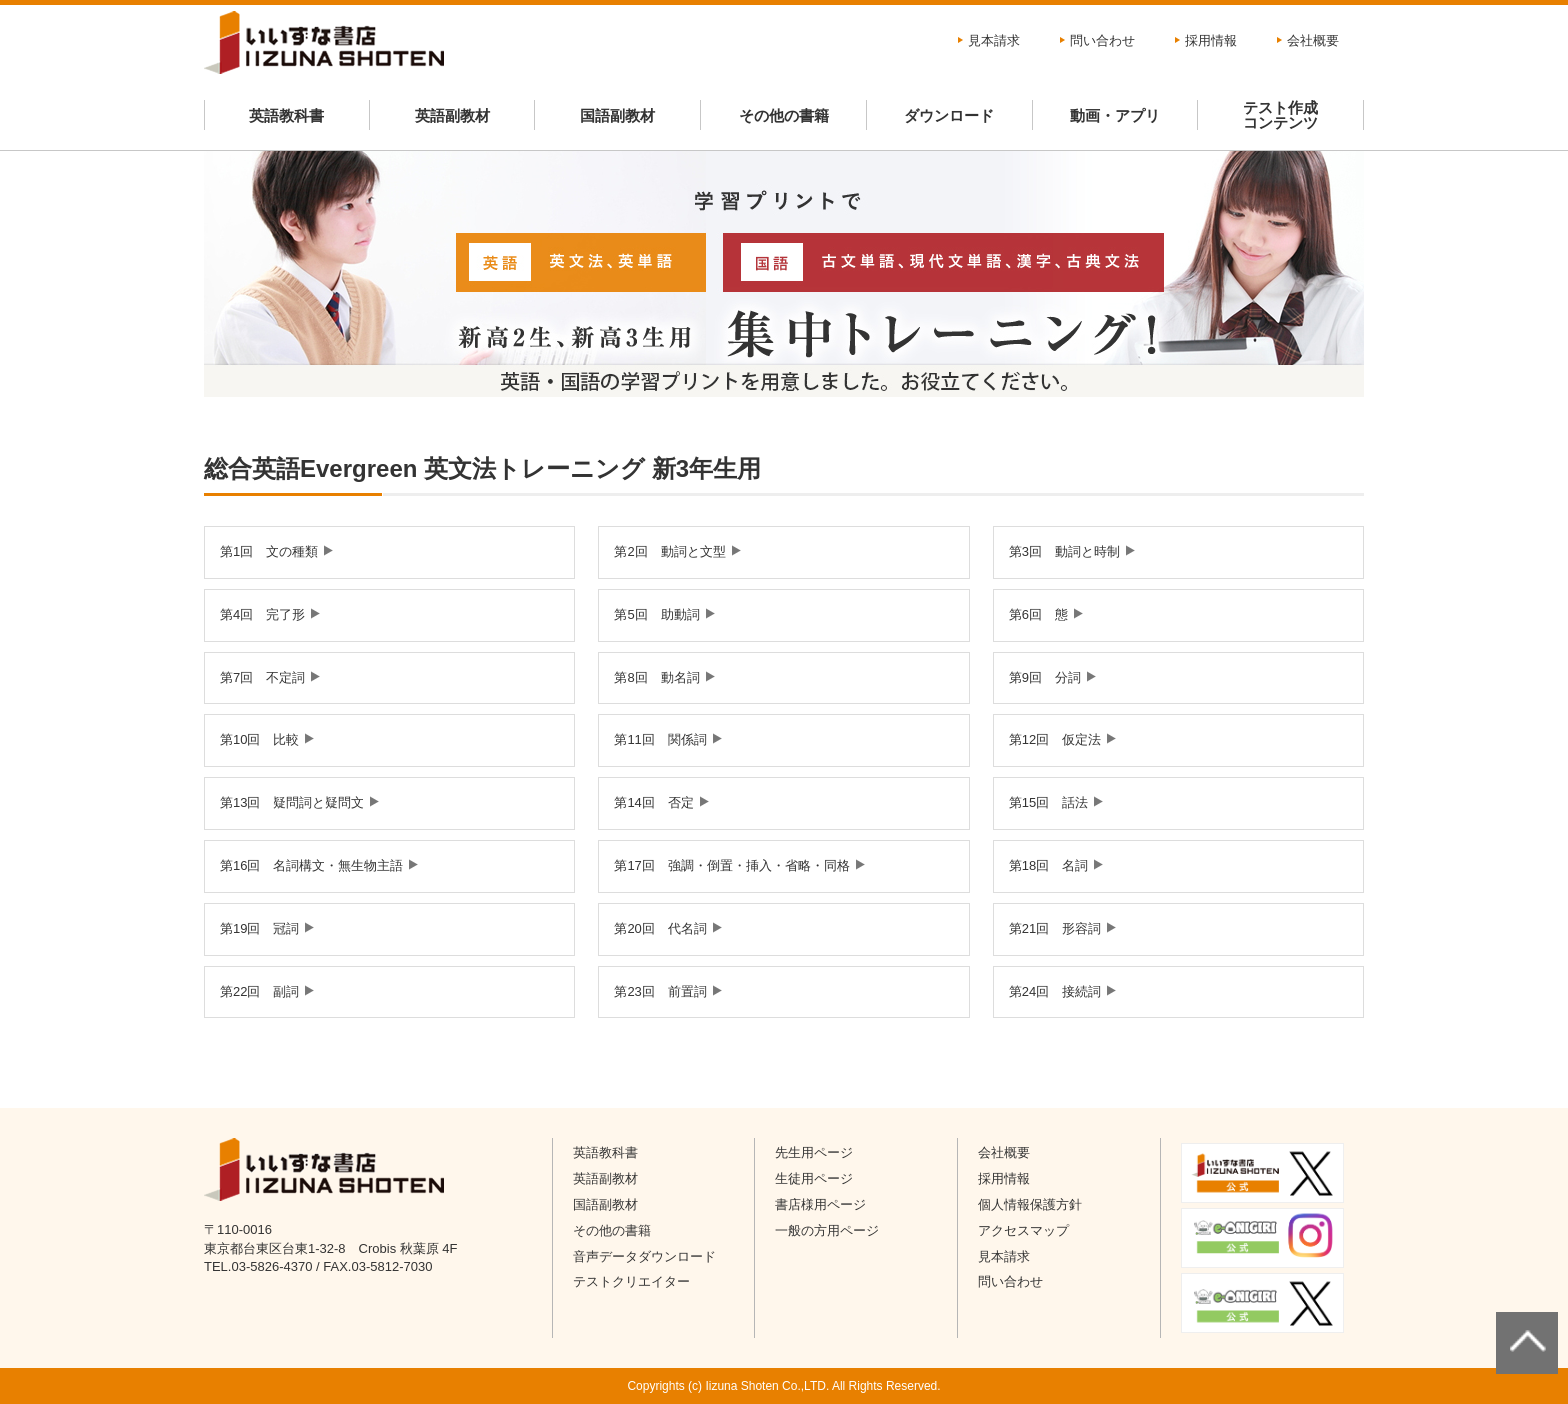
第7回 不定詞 (262, 677)
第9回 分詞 (1045, 677)
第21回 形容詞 (1055, 928)
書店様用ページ (820, 1204)
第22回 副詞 (259, 991)
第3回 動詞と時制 (1064, 551)
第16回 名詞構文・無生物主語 (311, 865)
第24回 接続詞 (1055, 991)
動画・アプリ (1115, 115)
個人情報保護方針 (1030, 1204)
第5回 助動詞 (656, 614)
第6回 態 (1038, 614)
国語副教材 (617, 115)
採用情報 (1211, 40)
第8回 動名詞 (656, 677)
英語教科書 (286, 115)
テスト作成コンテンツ (1280, 115)
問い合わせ (1102, 40)
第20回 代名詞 (660, 928)
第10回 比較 (259, 739)
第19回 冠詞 (259, 928)
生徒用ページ (814, 1178)
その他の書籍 (784, 115)
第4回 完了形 (262, 614)
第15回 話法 (1048, 802)
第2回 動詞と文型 (669, 551)
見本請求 (994, 40)
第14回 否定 (653, 802)
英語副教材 (452, 115)
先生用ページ (814, 1152)
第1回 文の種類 (269, 551)
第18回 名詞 (1048, 865)
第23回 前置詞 (660, 991)
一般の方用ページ (827, 1230)
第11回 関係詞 (660, 739)
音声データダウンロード (644, 1256)
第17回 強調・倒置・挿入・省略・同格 (731, 865)
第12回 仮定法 (1055, 739)
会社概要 (1313, 40)
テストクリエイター (631, 1281)
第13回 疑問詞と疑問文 (292, 802)
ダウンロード (949, 115)
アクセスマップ (1023, 1230)
